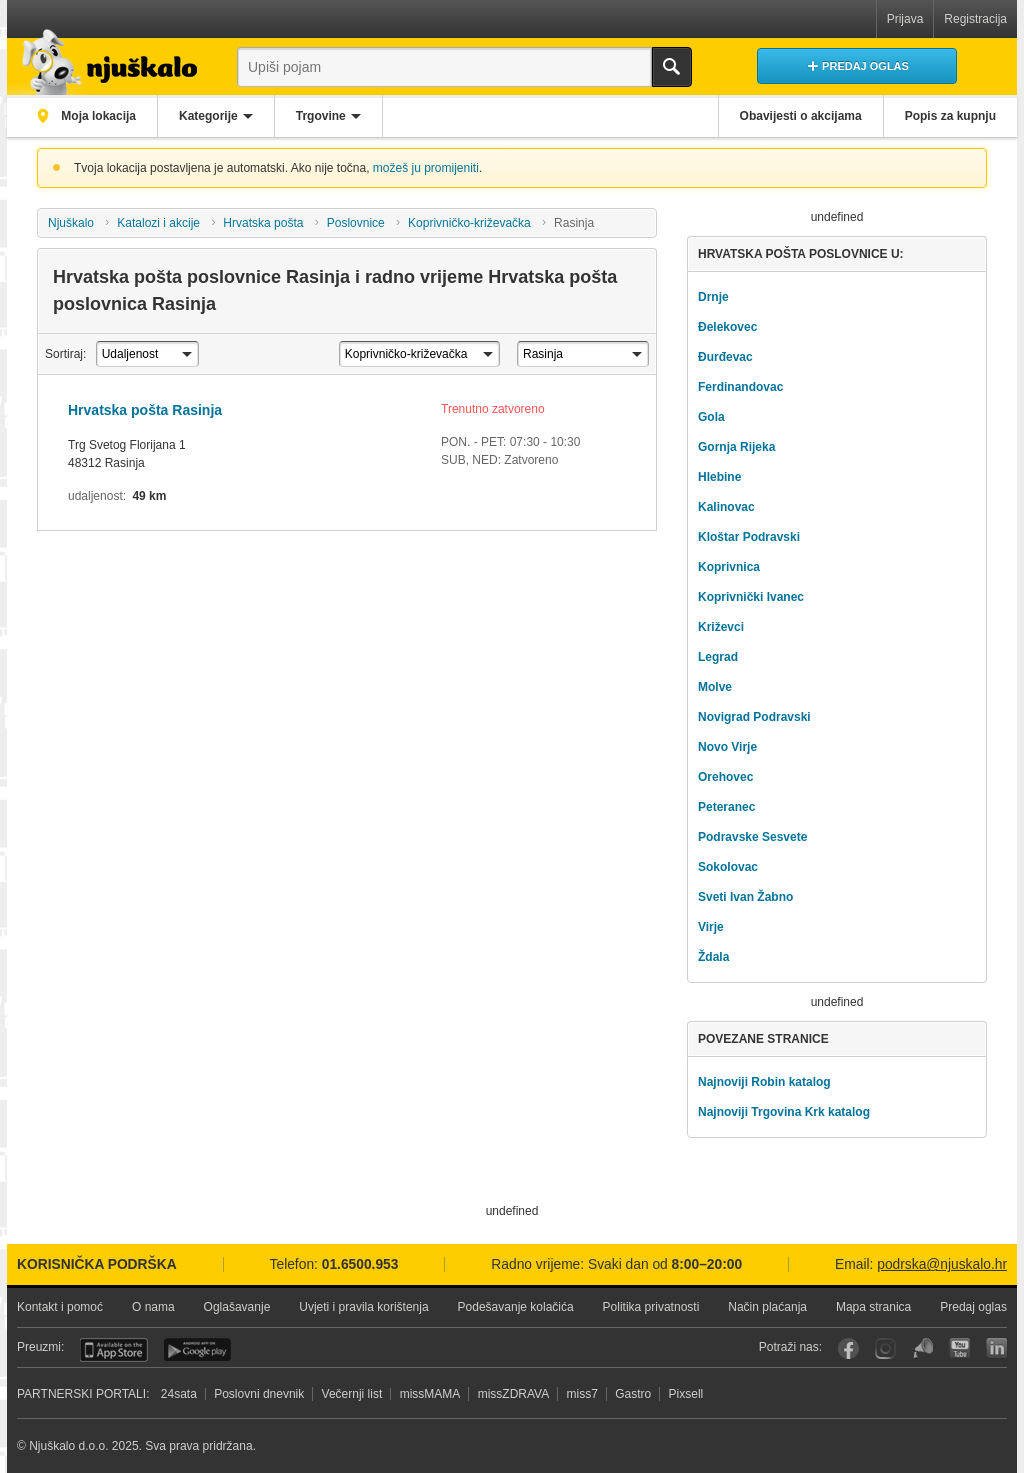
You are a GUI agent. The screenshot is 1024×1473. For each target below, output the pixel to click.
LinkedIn (996, 1348)
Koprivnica (729, 567)
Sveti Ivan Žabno (745, 897)
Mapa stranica (873, 1307)
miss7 (582, 1394)
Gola (711, 417)
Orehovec (725, 777)
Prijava (905, 19)
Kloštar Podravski (749, 537)
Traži (672, 67)
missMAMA (430, 1394)
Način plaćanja (767, 1307)
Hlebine (719, 477)
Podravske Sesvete (752, 837)
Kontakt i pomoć (60, 1307)
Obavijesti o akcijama (801, 116)
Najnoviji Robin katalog (764, 1082)
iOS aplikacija (114, 1350)
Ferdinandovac (740, 387)
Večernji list (352, 1394)
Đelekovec (727, 327)
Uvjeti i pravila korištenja (363, 1307)
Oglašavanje (237, 1307)
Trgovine (321, 116)
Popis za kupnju (950, 116)
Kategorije (208, 116)
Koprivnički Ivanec (751, 597)
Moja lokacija (97, 116)
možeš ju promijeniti (426, 168)
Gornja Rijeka (736, 447)
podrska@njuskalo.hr (942, 1264)
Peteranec (726, 807)
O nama (153, 1307)
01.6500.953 (360, 1264)
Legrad (718, 657)
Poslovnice (356, 223)
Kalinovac (726, 507)
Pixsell (686, 1394)
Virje (711, 927)
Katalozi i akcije (158, 223)
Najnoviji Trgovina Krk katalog (784, 1112)
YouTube (959, 1348)
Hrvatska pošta (263, 223)
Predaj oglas (973, 1307)
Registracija (975, 19)
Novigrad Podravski (754, 717)
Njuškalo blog (922, 1348)
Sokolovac (728, 867)
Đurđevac (725, 357)
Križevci (721, 627)
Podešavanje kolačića (516, 1307)
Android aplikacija (197, 1350)
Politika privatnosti (651, 1307)
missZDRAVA (514, 1394)
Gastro (633, 1394)
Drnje (713, 297)
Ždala (713, 957)
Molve (715, 687)
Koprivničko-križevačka (469, 223)
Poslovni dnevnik (259, 1394)
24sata (179, 1394)
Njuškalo (71, 223)
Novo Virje (727, 747)
